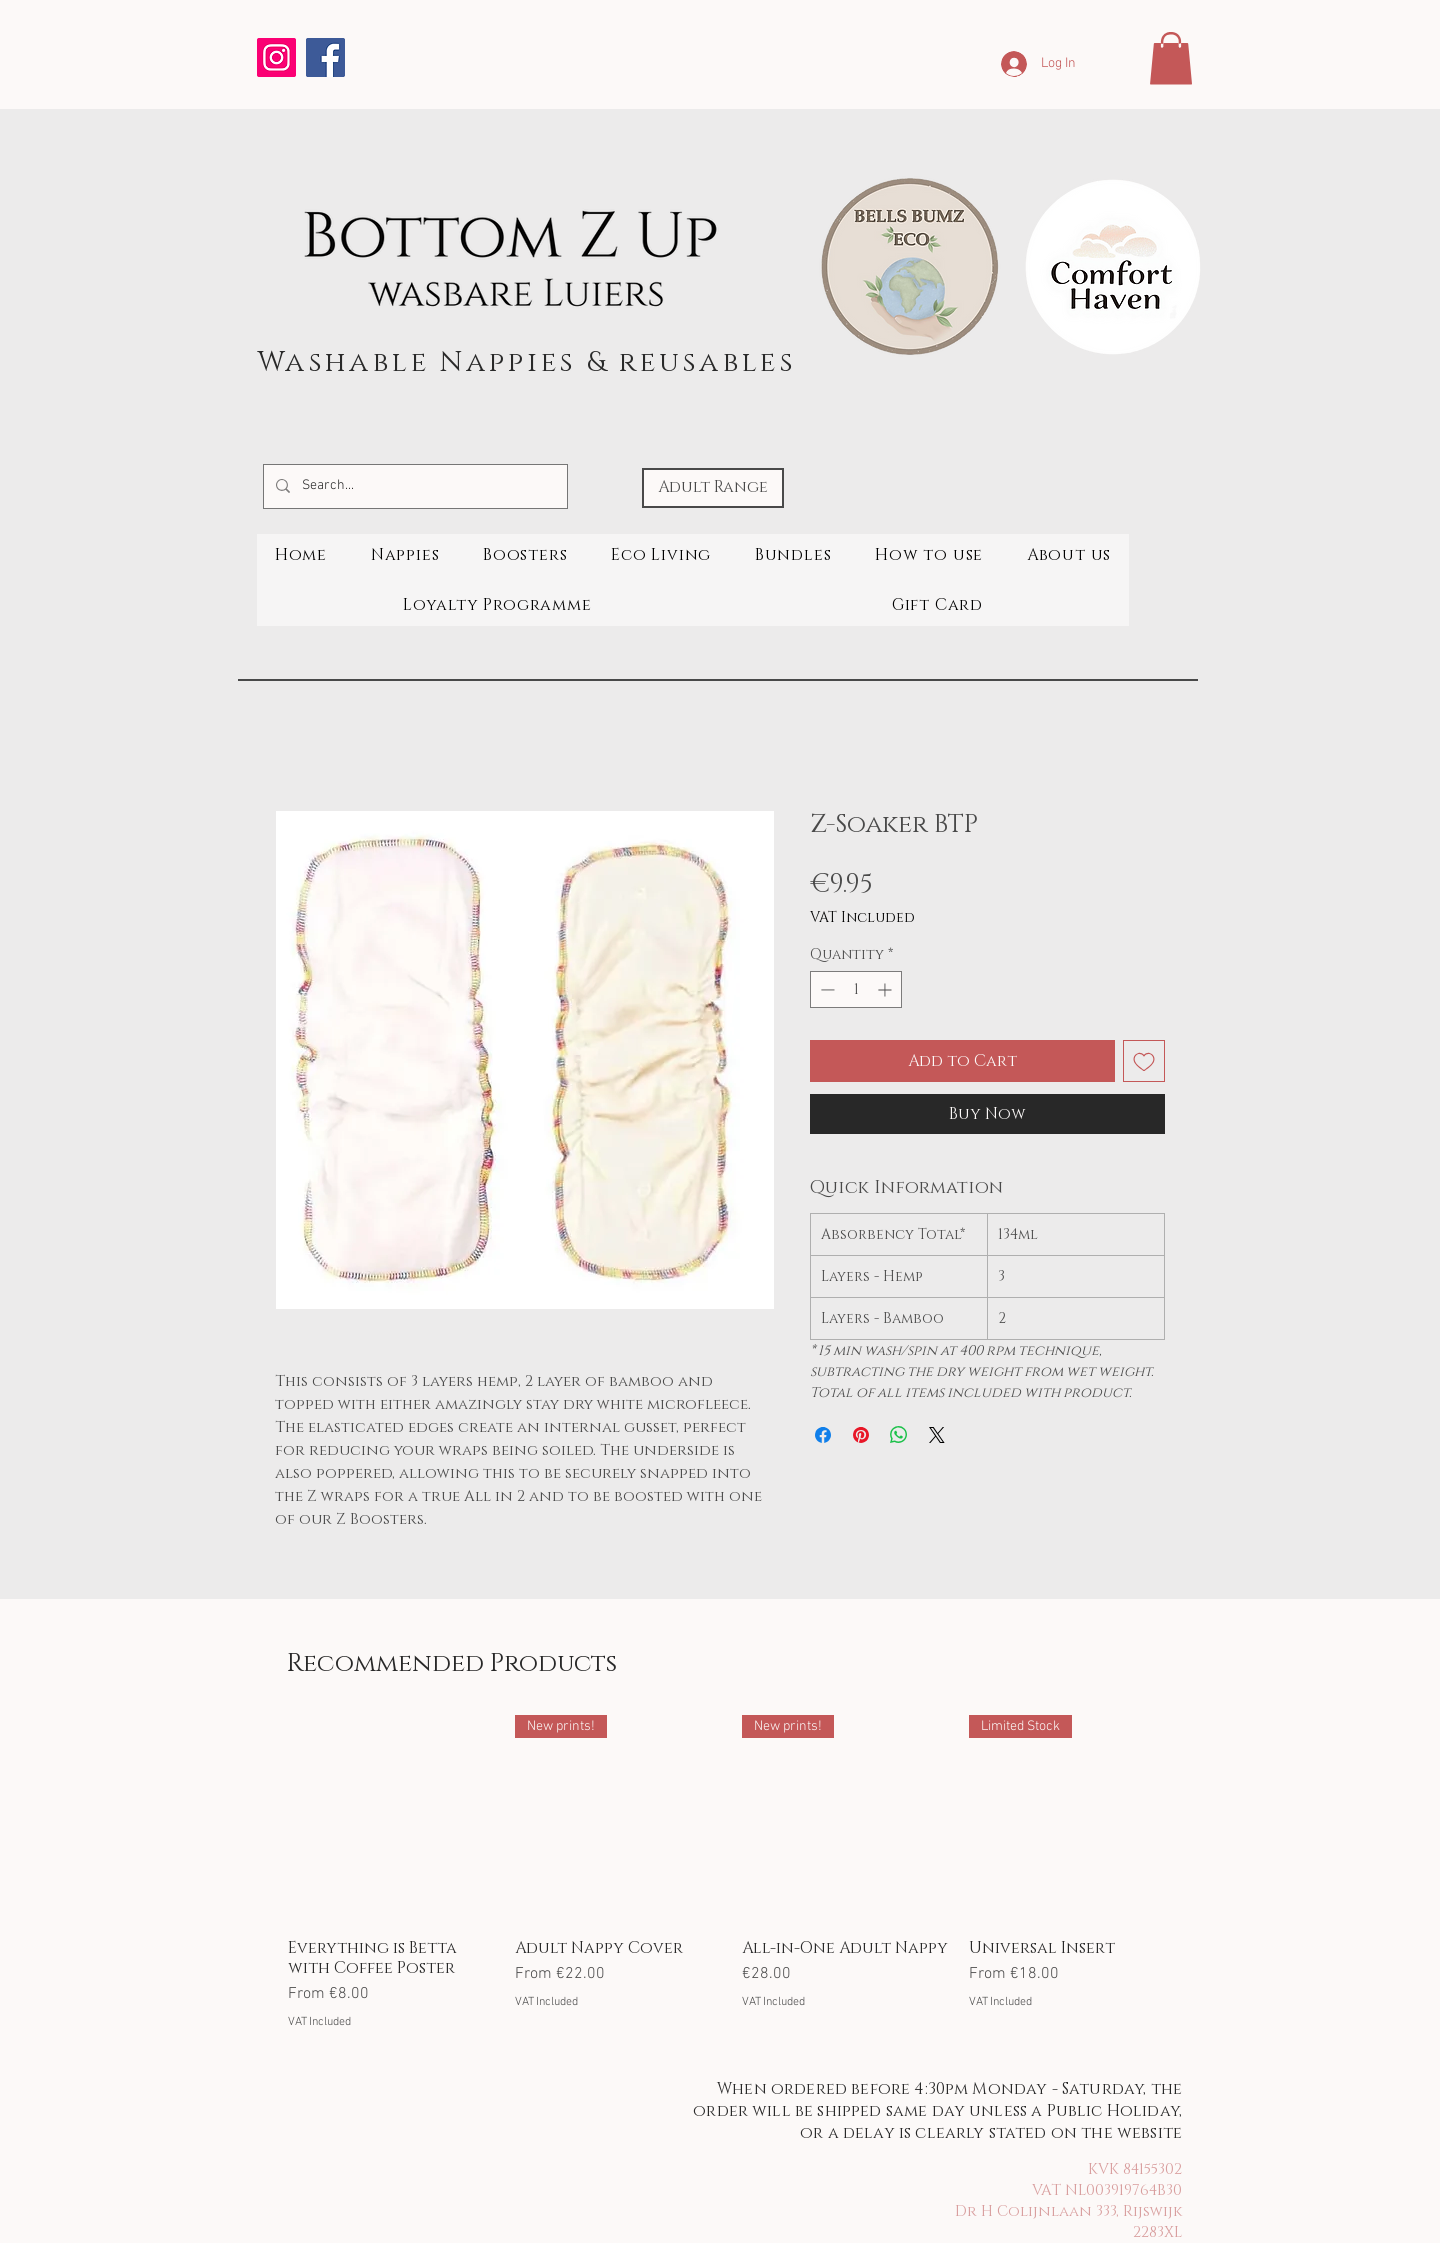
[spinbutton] (856, 989)
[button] (1171, 58)
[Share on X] (937, 1435)
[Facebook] (325, 57)
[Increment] (886, 989)
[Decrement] (825, 989)
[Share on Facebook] (823, 1435)
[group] (732, 1873)
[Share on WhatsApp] (899, 1435)
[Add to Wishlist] (1144, 1061)
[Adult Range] (713, 488)
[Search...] (413, 486)
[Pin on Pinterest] (861, 1435)
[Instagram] (276, 57)
